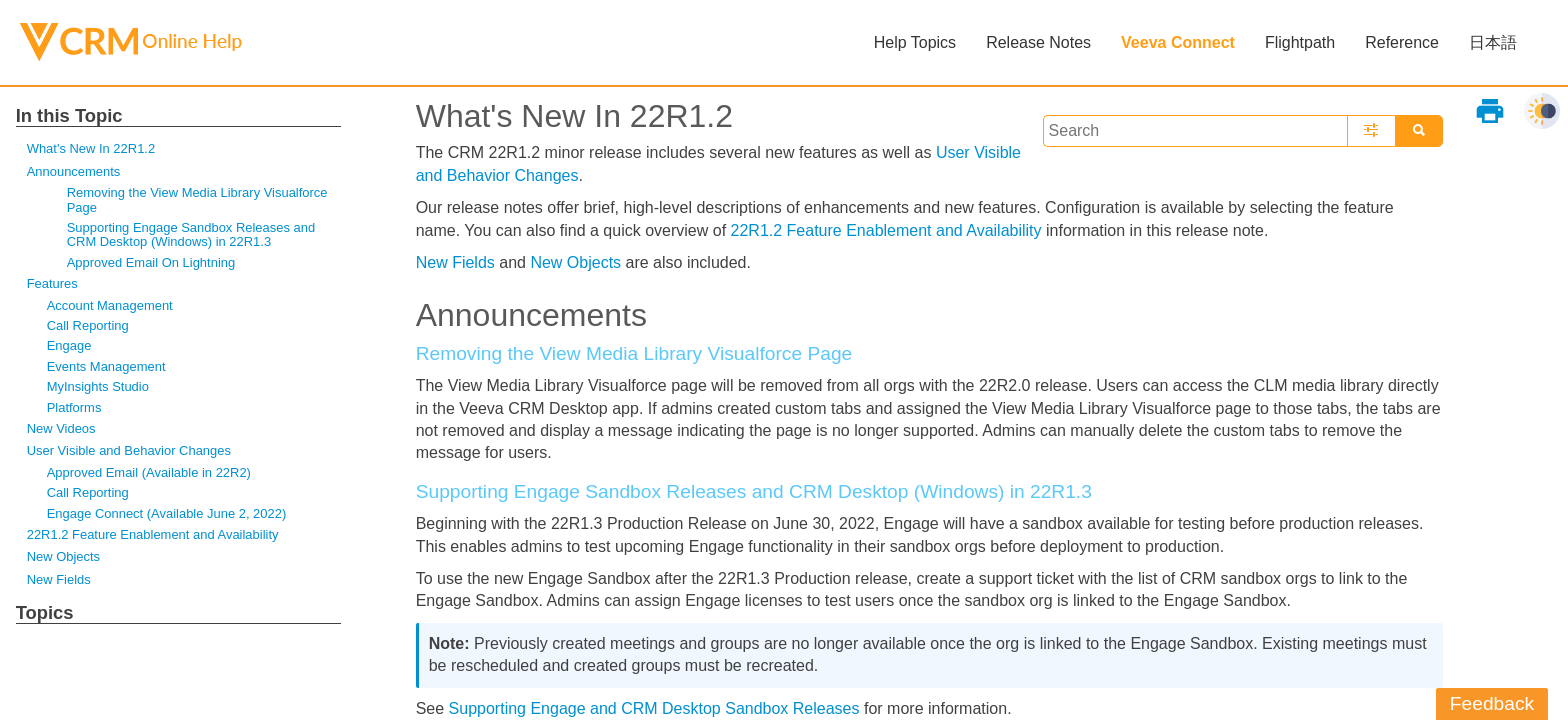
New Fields (59, 579)
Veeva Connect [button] (1178, 42)
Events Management (106, 366)
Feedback (1492, 703)
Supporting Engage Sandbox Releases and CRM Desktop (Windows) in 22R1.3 (191, 234)
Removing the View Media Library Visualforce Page (197, 199)
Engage (69, 345)
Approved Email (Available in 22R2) (149, 472)
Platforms (74, 407)
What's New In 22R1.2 (91, 148)
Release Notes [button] (1038, 42)
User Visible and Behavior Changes (129, 450)
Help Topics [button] (915, 42)
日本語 (1493, 42)
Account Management (110, 305)
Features (52, 283)
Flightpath (1300, 42)
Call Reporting (88, 325)
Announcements (74, 171)
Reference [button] (1402, 42)
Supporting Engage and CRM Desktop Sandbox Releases (654, 708)
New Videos (61, 428)
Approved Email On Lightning (151, 262)
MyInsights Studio (98, 386)
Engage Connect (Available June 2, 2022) (167, 513)
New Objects (63, 556)
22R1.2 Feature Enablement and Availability (153, 534)
